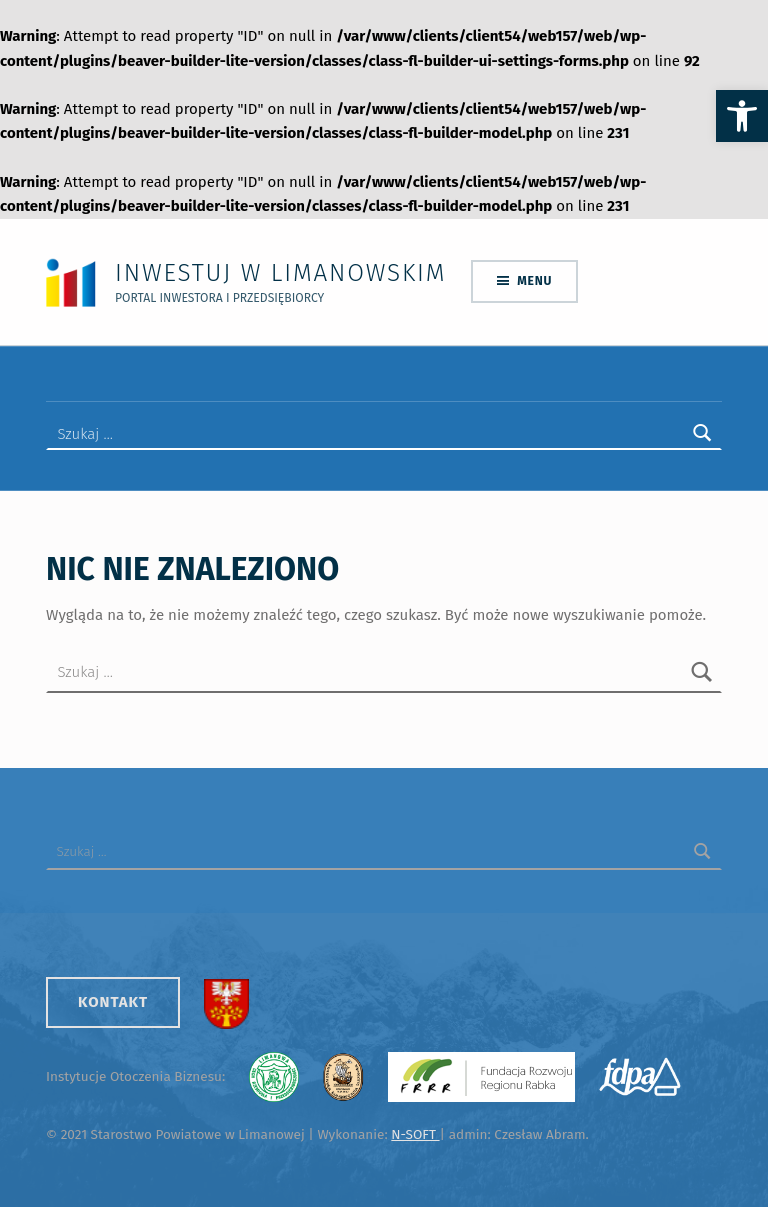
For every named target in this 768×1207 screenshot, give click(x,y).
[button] (742, 116)
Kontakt (113, 1002)
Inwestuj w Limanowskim (280, 272)
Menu (534, 281)
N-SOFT (415, 1134)
